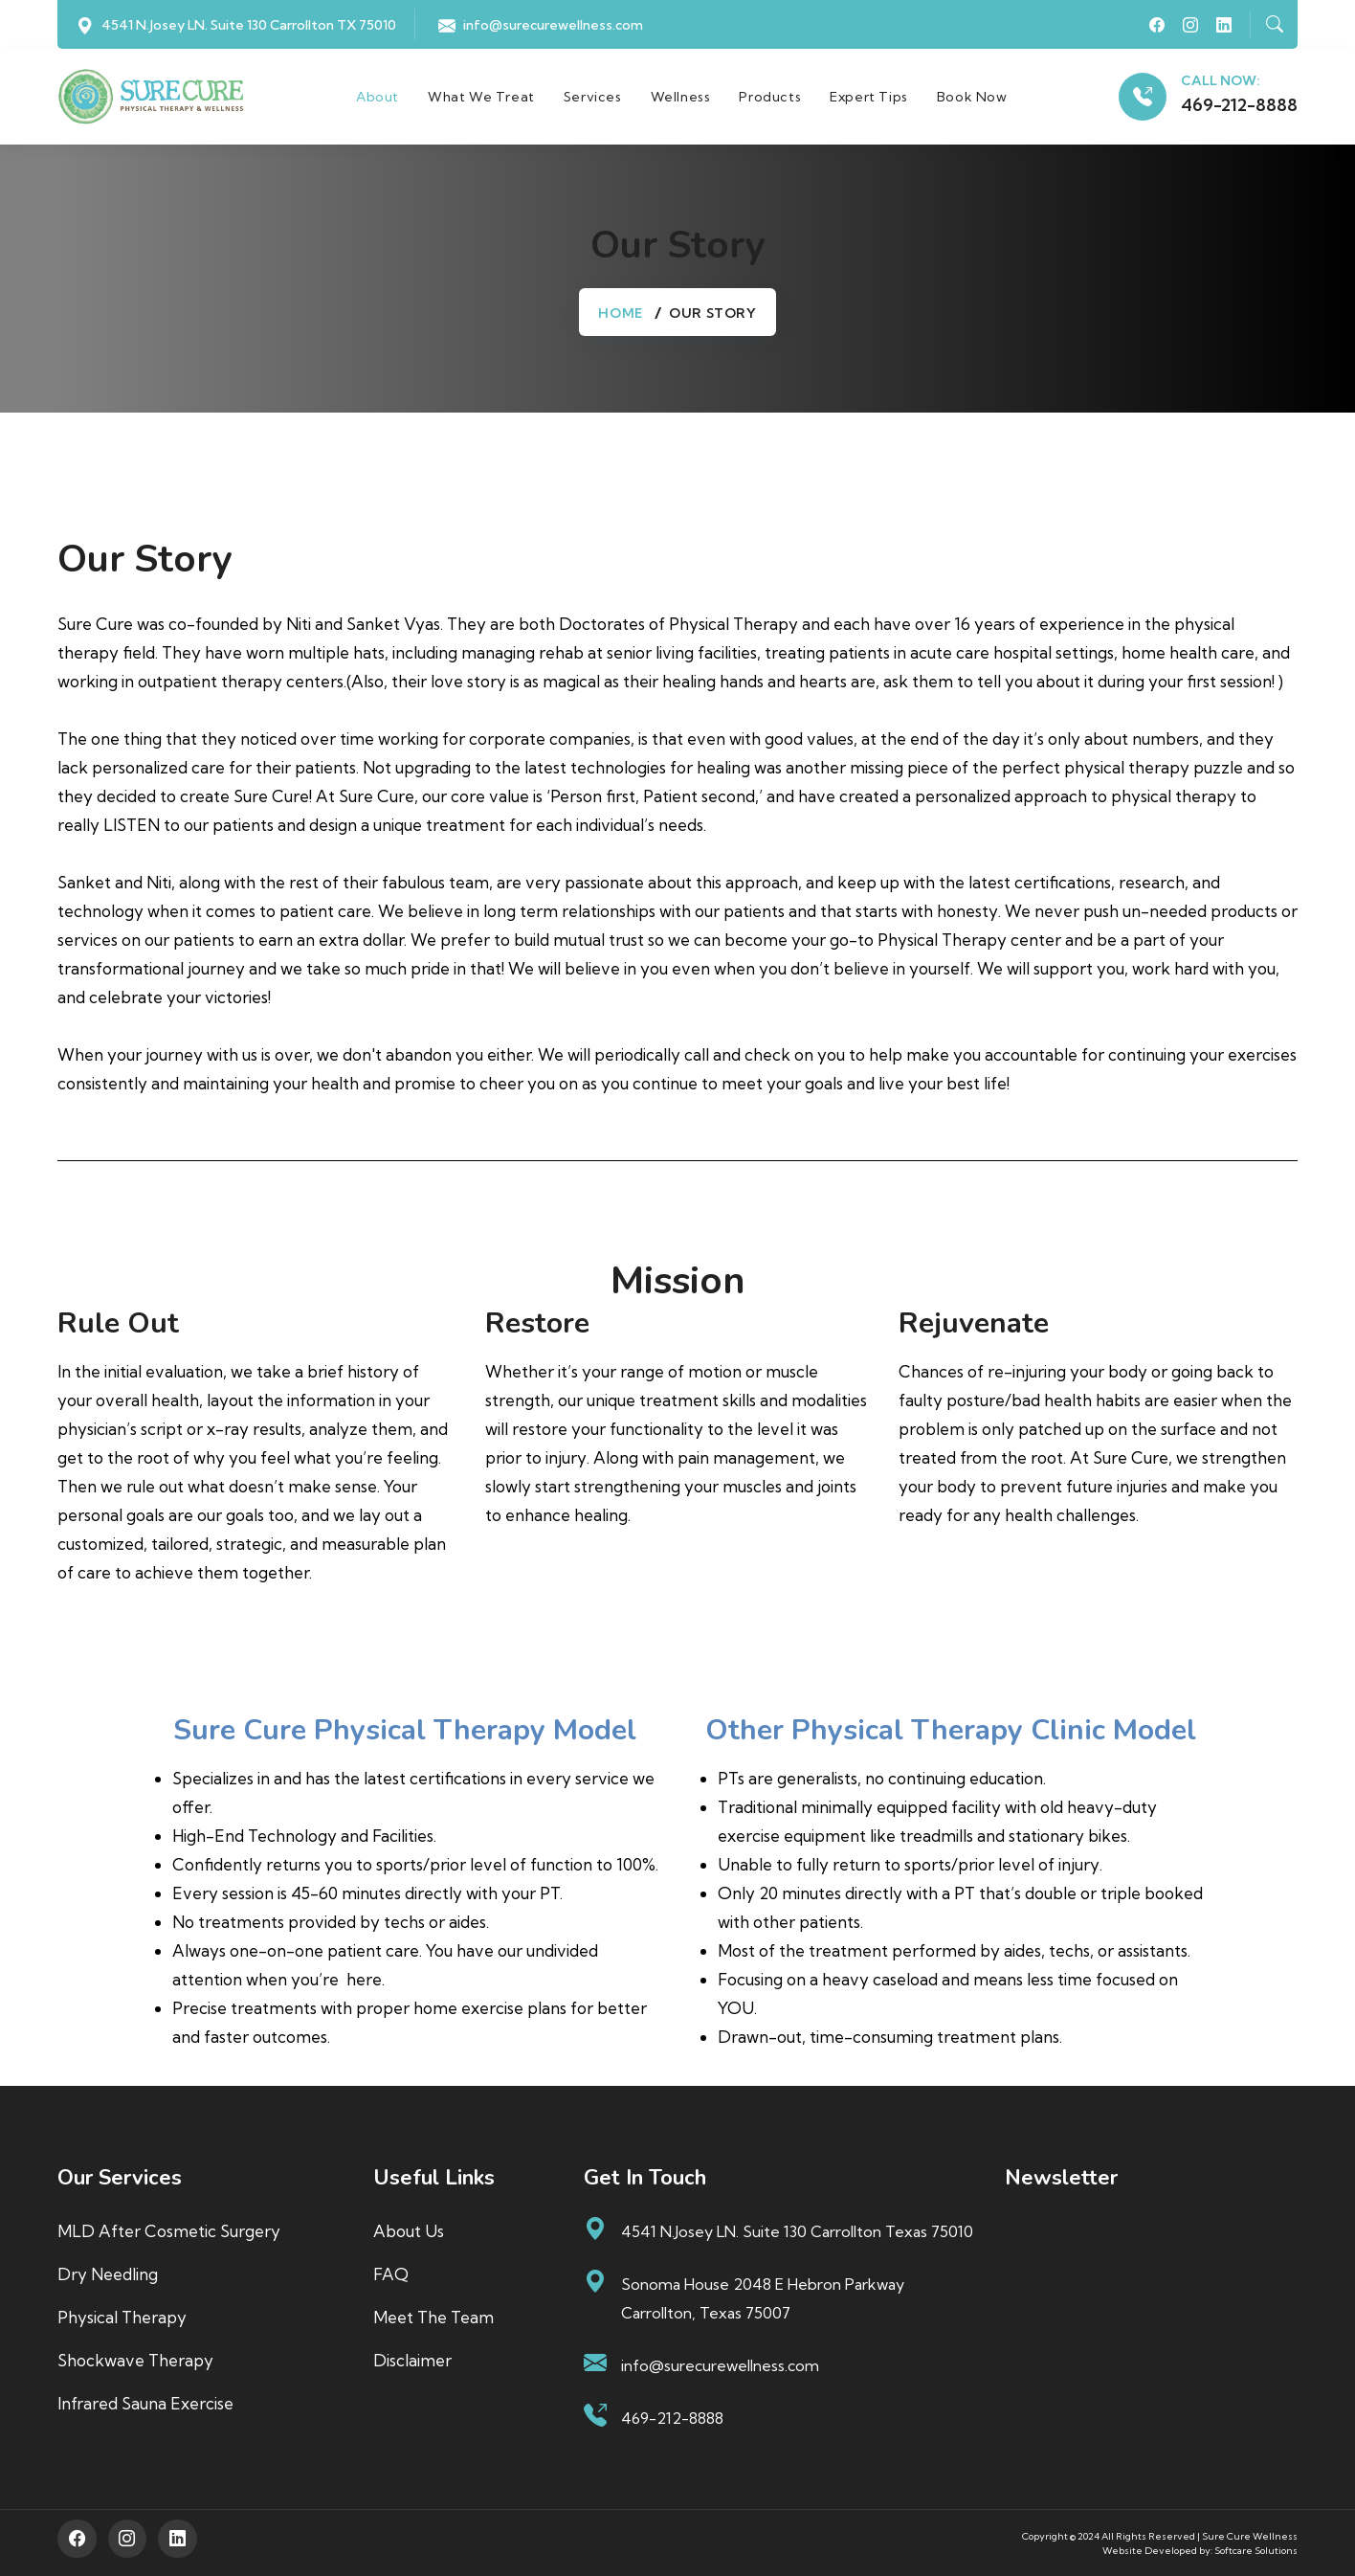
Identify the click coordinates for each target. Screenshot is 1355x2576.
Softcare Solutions (1256, 2549)
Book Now (972, 96)
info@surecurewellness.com (553, 25)
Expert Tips (869, 96)
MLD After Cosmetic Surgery (168, 2231)
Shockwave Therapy (135, 2360)
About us (408, 2231)
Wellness (681, 96)
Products (771, 96)
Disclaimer (412, 2360)
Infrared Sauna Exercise (145, 2403)
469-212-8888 (1239, 105)
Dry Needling (107, 2274)
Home (620, 313)
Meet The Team (433, 2317)
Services (593, 96)
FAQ (391, 2274)
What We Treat (481, 96)
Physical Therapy (122, 2317)
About (377, 96)
